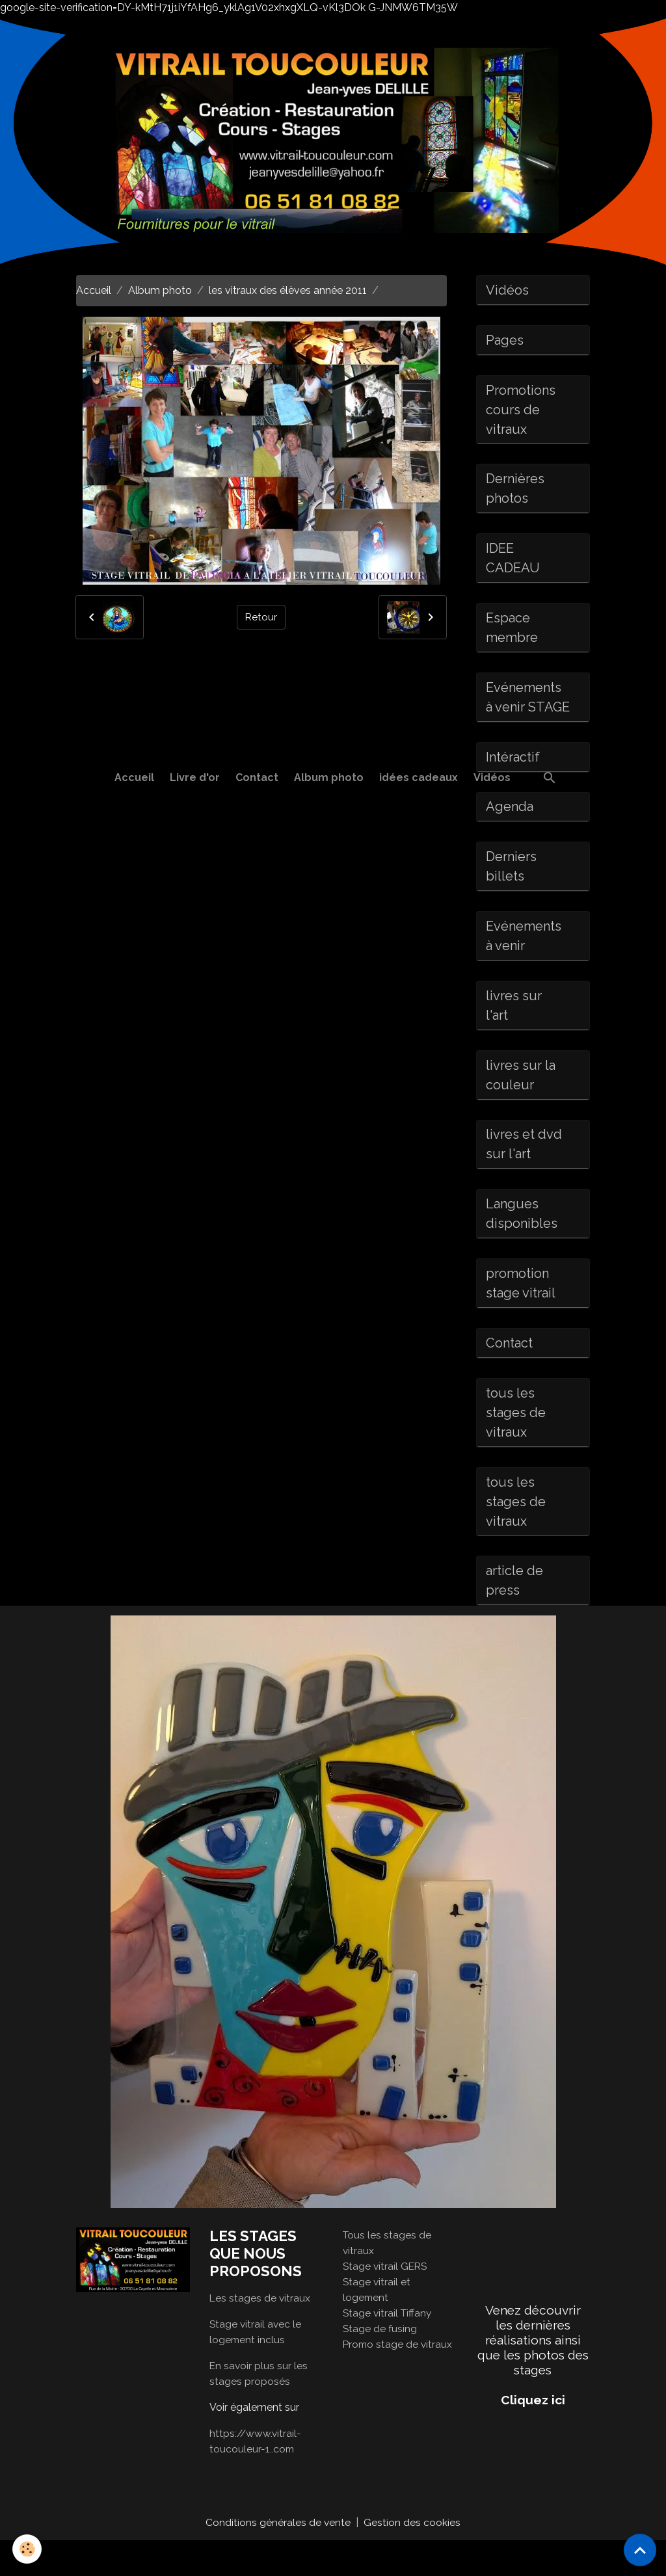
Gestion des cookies (412, 2557)
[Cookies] (27, 2549)
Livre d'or (195, 777)
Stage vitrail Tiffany (388, 2348)
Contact (256, 777)
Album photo (329, 777)
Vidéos (492, 777)
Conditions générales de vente (278, 2557)
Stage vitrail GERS (386, 2301)
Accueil (134, 777)
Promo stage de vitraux (399, 2379)
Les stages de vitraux (260, 2333)
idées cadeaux (418, 777)
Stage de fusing (380, 2363)
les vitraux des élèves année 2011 (288, 290)
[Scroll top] (640, 2550)
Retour (261, 617)
